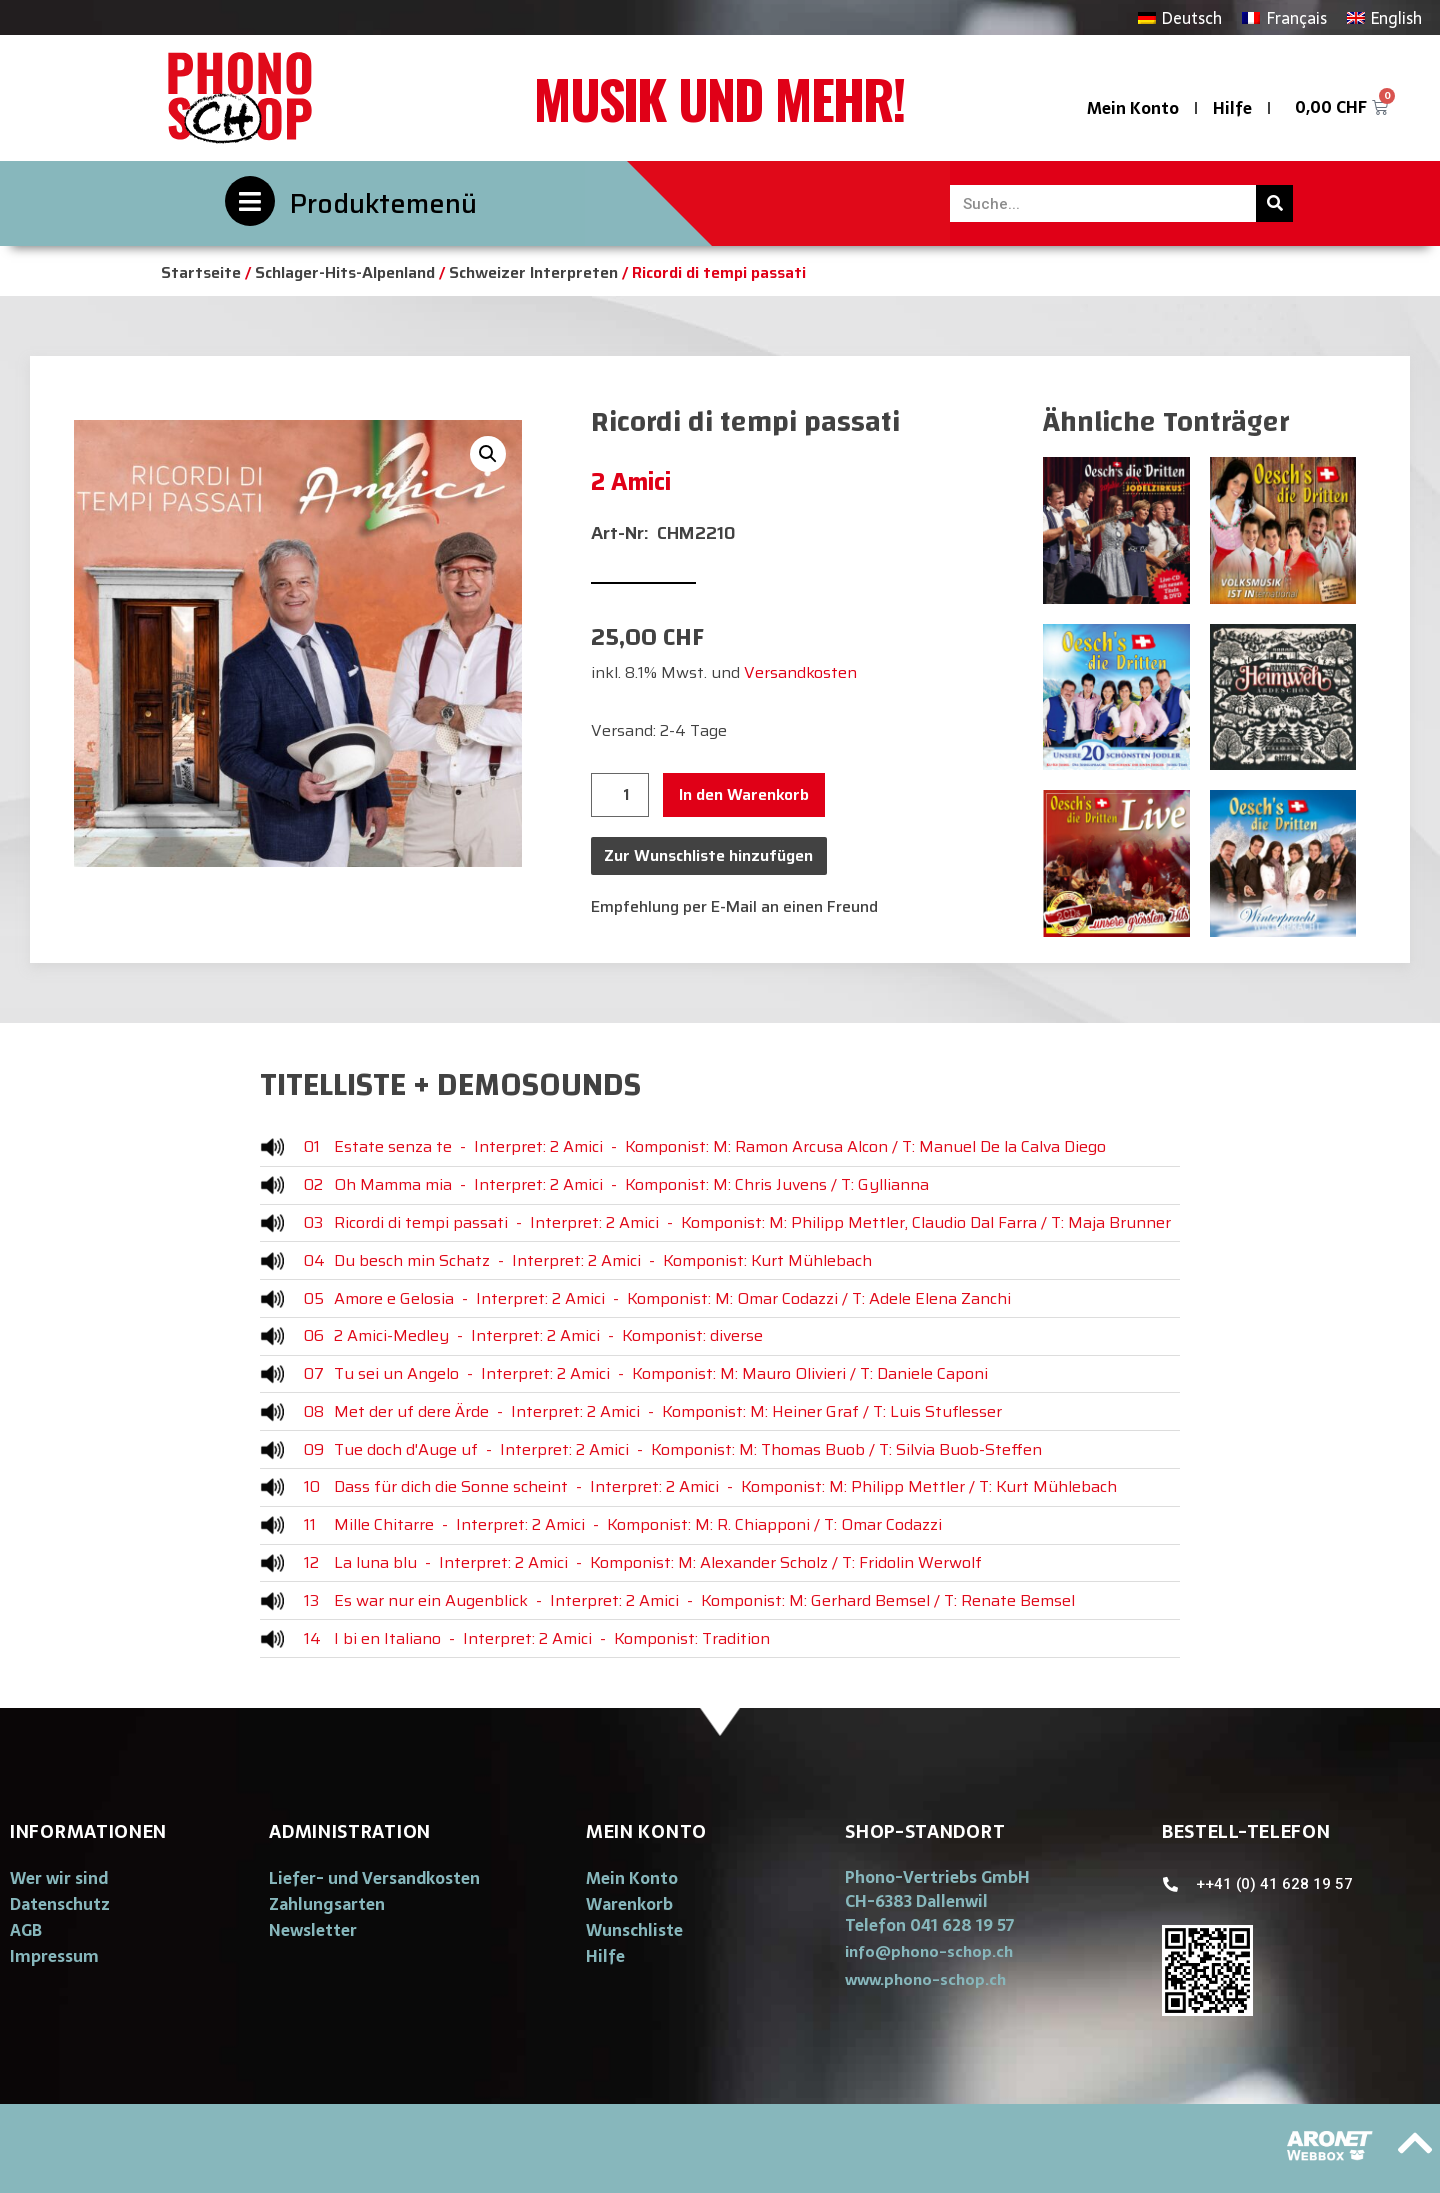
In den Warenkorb (744, 794)
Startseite (201, 272)
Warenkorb (629, 1904)
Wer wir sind (59, 1878)
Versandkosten (800, 672)
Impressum (54, 1956)
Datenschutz (60, 1904)
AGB (26, 1930)
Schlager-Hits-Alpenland (345, 272)
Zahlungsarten (327, 1904)
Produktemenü (383, 203)
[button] (929, 1951)
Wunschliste (634, 1930)
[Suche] (1274, 203)
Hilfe (1232, 108)
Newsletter (313, 1930)
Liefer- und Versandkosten (374, 1878)
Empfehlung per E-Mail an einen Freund (734, 906)
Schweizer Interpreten (533, 272)
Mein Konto (1133, 108)
